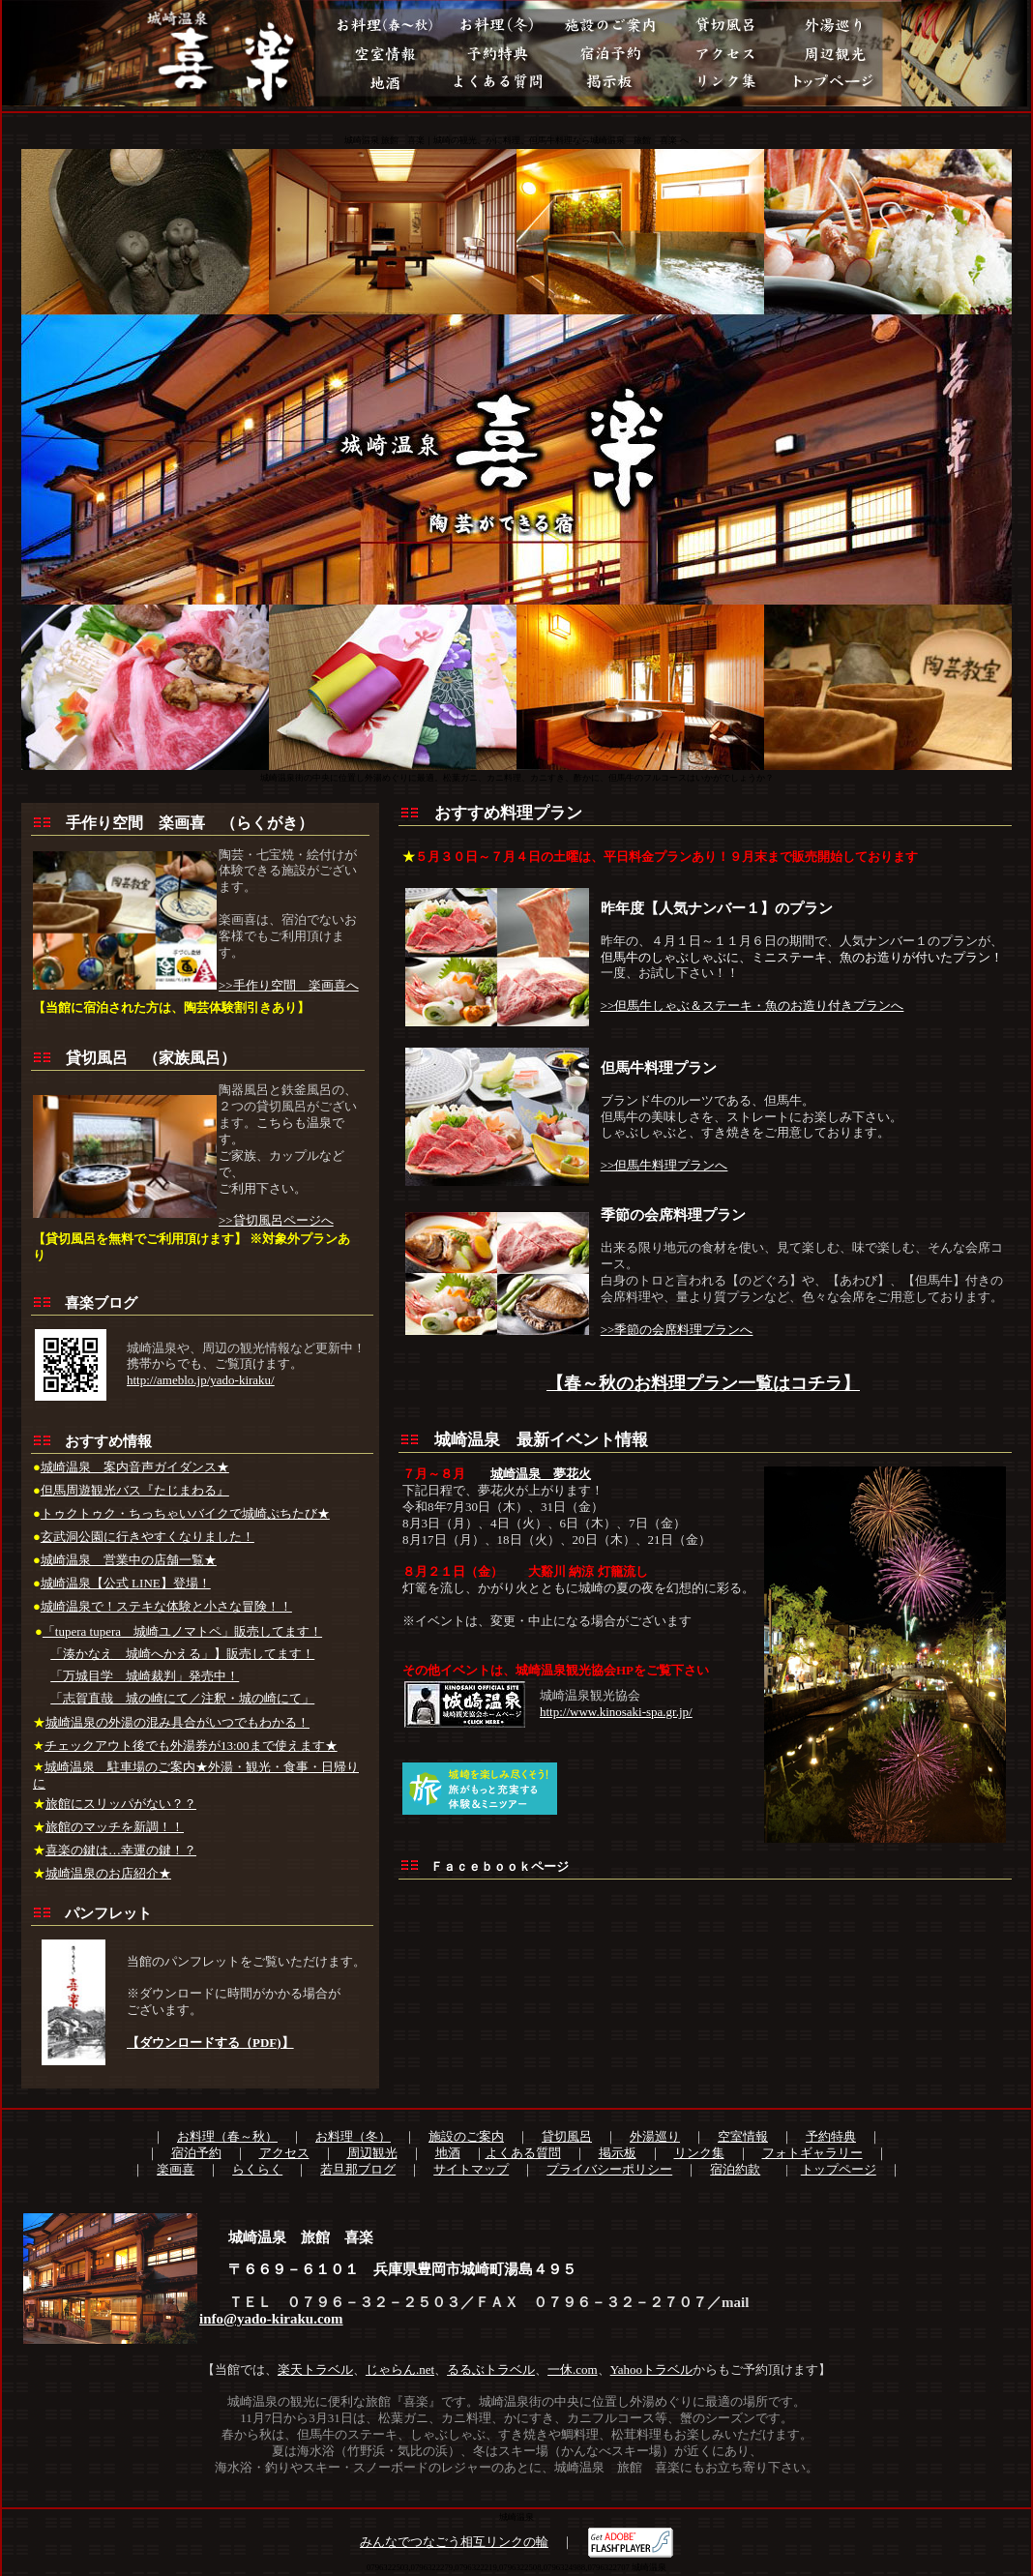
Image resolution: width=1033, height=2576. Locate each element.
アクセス (284, 2153)
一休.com (572, 2369)
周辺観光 (372, 2153)
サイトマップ (471, 2169)
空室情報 (743, 2136)
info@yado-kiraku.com (271, 2318)
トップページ (838, 2169)
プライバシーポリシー (609, 2169)
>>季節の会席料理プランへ (677, 1329)
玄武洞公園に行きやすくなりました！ (147, 1536)
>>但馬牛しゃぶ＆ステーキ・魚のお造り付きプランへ (752, 1005)
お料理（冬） (353, 2136)
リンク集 (699, 2153)
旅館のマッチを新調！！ (114, 1827)
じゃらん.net (400, 2369)
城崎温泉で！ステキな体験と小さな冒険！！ (166, 1606)
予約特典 (831, 2136)
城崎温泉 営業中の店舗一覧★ (129, 1560)
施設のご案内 (466, 2136)
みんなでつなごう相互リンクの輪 (454, 2541)
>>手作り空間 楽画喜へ (289, 985)
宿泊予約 (196, 2153)
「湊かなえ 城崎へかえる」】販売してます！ (182, 1653)
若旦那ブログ (358, 2169)
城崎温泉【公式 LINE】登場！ (126, 1583)
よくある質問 (523, 2153)
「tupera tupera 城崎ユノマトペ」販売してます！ (182, 1631)
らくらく (257, 2169)
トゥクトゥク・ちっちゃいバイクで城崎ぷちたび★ (185, 1513)
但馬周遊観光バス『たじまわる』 (135, 1490)
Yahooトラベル (651, 2369)
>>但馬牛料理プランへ (664, 1165)
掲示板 (617, 2153)
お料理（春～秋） (227, 2136)
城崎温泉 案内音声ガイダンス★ (135, 1467)
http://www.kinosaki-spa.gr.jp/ (616, 1711)
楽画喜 (175, 2169)
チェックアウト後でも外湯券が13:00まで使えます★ (191, 1745)
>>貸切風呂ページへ (276, 1220)
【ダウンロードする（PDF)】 (210, 2042)
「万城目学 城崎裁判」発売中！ (144, 1676)
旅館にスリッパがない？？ (120, 1803)
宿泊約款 (735, 2169)
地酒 (447, 2153)
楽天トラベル (315, 2369)
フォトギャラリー (812, 2153)
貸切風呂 (567, 2136)
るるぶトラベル (491, 2369)
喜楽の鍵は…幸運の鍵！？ (120, 1850)
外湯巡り (655, 2136)
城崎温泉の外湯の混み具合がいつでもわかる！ (177, 1722)
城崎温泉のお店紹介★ (108, 1873)
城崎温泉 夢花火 (540, 1473)
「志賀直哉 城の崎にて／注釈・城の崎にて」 (182, 1698)
